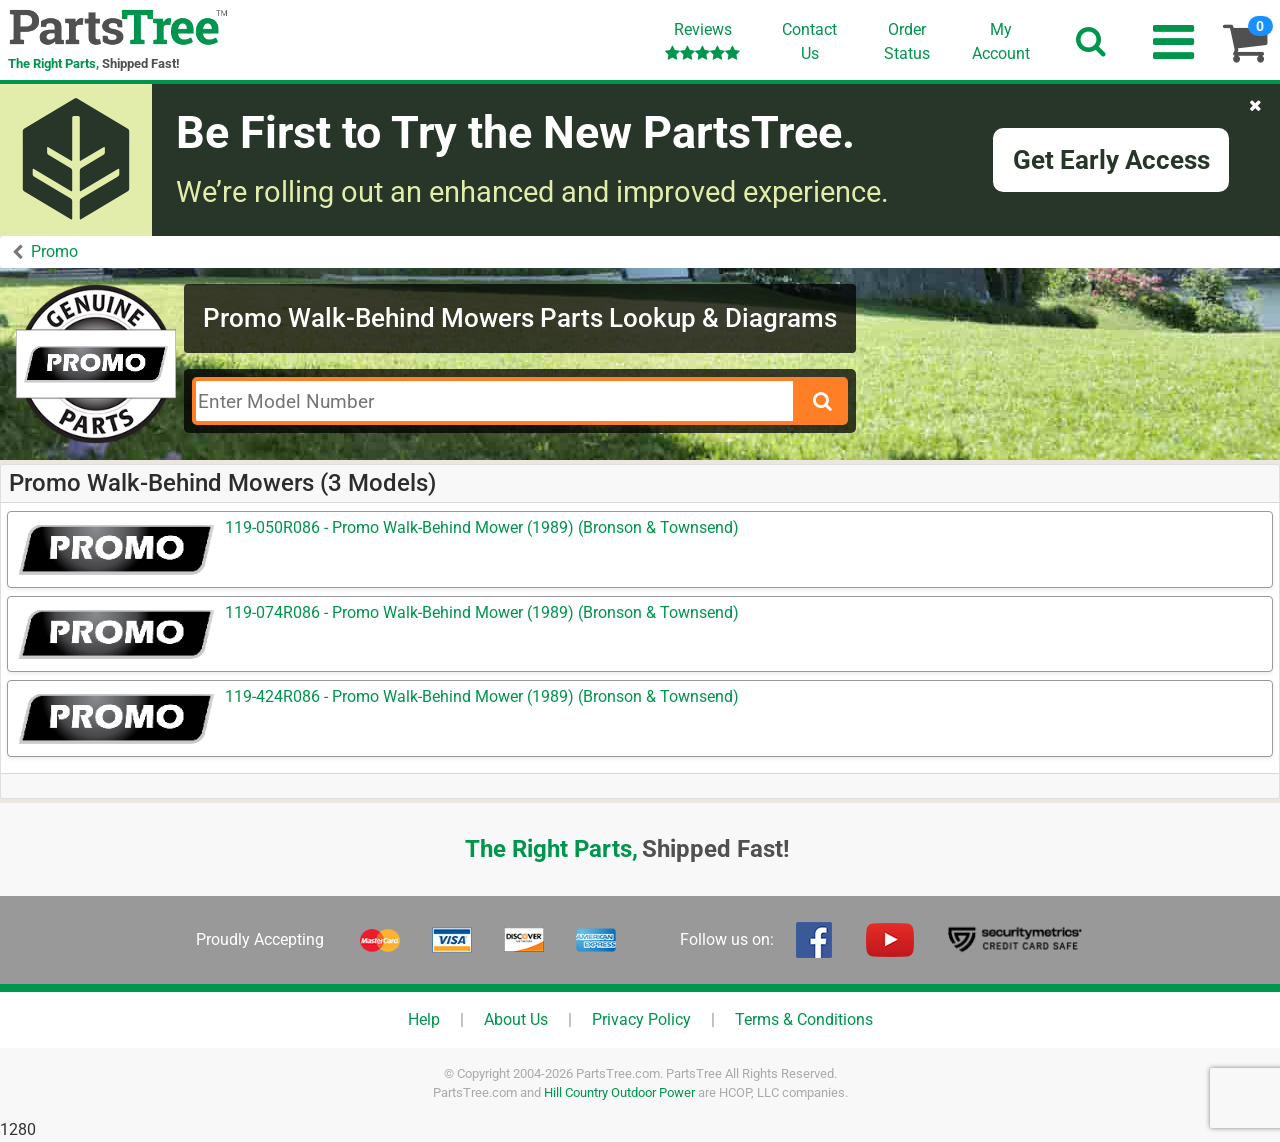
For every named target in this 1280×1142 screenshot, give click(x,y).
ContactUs (809, 41)
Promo (54, 251)
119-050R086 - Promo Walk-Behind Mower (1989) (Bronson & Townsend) (482, 527)
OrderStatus (907, 41)
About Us (516, 1019)
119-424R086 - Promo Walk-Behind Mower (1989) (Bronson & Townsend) (482, 696)
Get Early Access (1111, 160)
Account (1001, 41)
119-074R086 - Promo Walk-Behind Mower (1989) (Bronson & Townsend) (482, 612)
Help (424, 1019)
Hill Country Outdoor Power (619, 1092)
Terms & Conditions (804, 1019)
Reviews (702, 40)
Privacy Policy (641, 1019)
